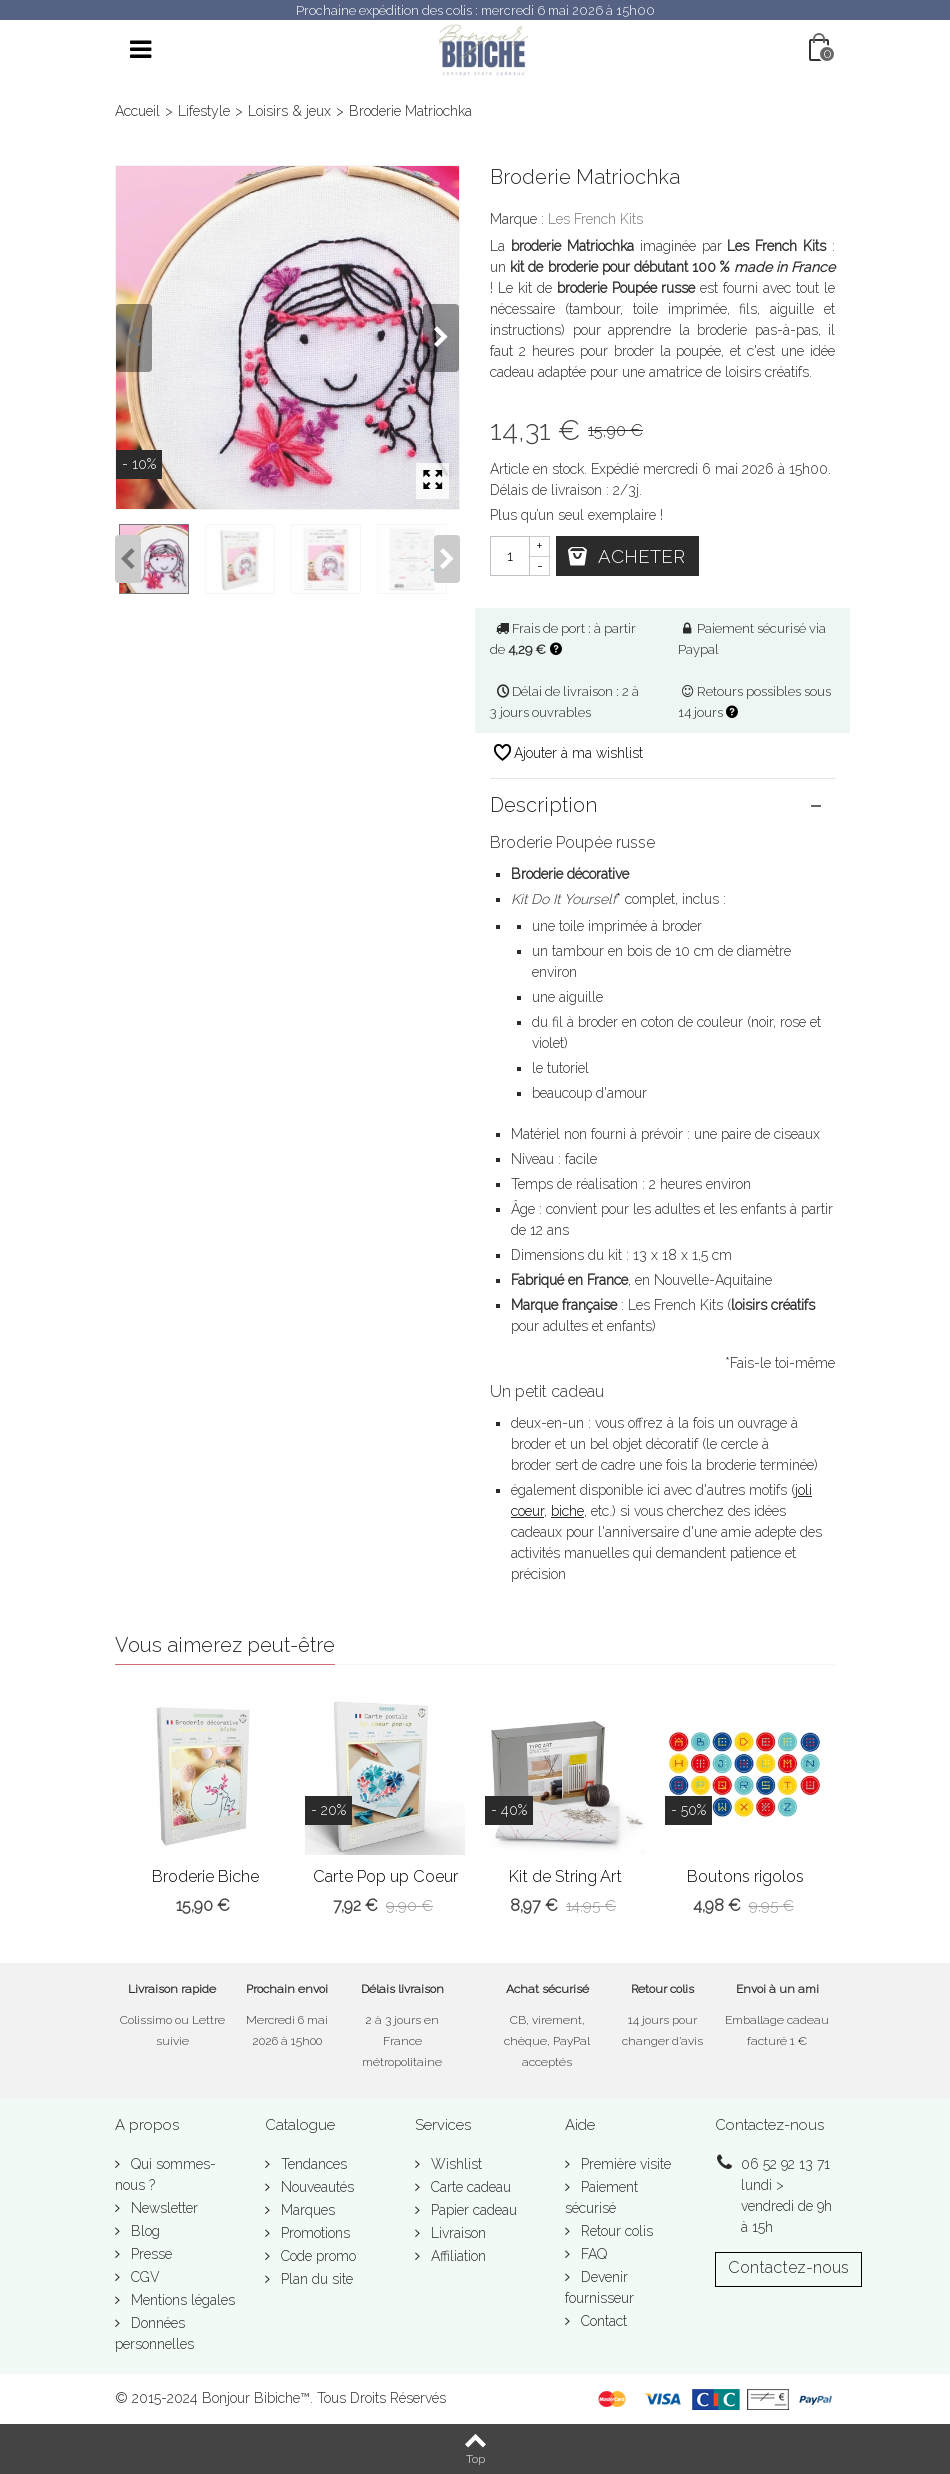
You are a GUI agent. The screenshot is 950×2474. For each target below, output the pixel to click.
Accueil (137, 111)
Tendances (312, 2164)
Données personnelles (154, 2333)
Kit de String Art (565, 1876)
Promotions (313, 2233)
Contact (602, 2321)
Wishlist (454, 2164)
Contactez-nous (788, 2267)
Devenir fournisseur (599, 2287)
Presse (149, 2254)
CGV (143, 2277)
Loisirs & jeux (289, 111)
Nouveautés (315, 2187)
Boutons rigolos (745, 1876)
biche (567, 1511)
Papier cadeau (472, 2210)
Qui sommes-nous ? (165, 2174)
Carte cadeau (469, 2187)
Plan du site (315, 2279)
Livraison (456, 2233)
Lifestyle (204, 111)
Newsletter (162, 2208)
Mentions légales (181, 2300)
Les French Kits (595, 219)
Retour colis (615, 2231)
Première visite (624, 2164)
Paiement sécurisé (601, 2197)
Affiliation (456, 2256)
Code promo (316, 2256)
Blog (143, 2231)
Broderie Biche (205, 1876)
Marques (306, 2210)
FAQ (592, 2254)
